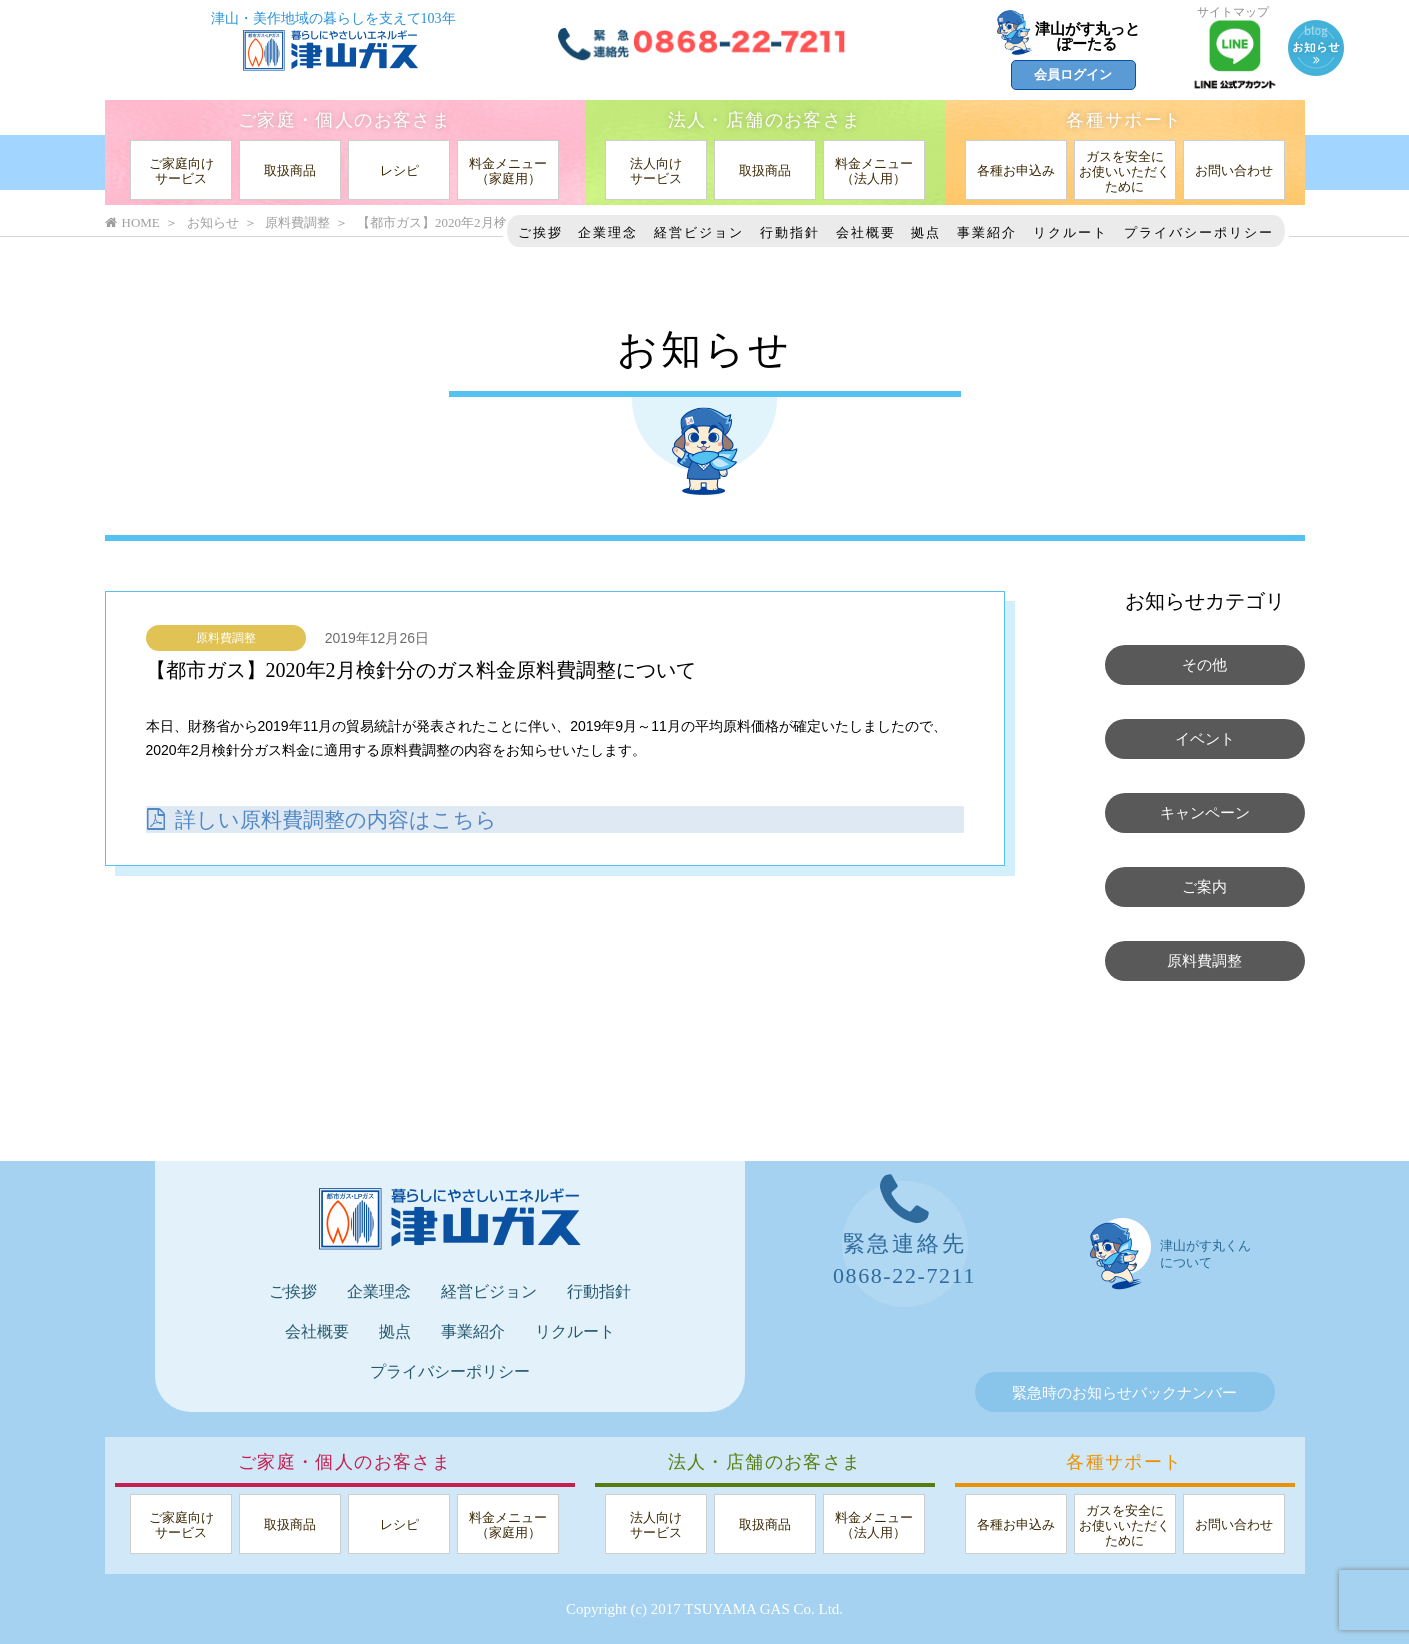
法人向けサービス (656, 171)
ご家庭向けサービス (181, 171)
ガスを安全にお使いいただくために (1124, 171)
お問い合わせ (1234, 170)
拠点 (926, 232)
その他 (1204, 665)
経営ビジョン (699, 232)
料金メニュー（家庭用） (508, 171)
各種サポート (1124, 120)
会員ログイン (1073, 74)
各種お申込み (1016, 170)
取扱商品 (290, 170)
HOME (132, 222)
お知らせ (213, 222)
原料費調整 (226, 638)
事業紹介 (987, 232)
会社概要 (866, 232)
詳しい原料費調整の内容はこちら (329, 818)
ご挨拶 (540, 232)
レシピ (399, 170)
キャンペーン (1205, 813)
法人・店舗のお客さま (765, 120)
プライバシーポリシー (1199, 232)
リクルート (1070, 232)
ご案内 (1204, 887)
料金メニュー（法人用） (874, 171)
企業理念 (608, 232)
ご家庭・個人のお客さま (344, 120)
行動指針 (790, 232)
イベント (1205, 739)
